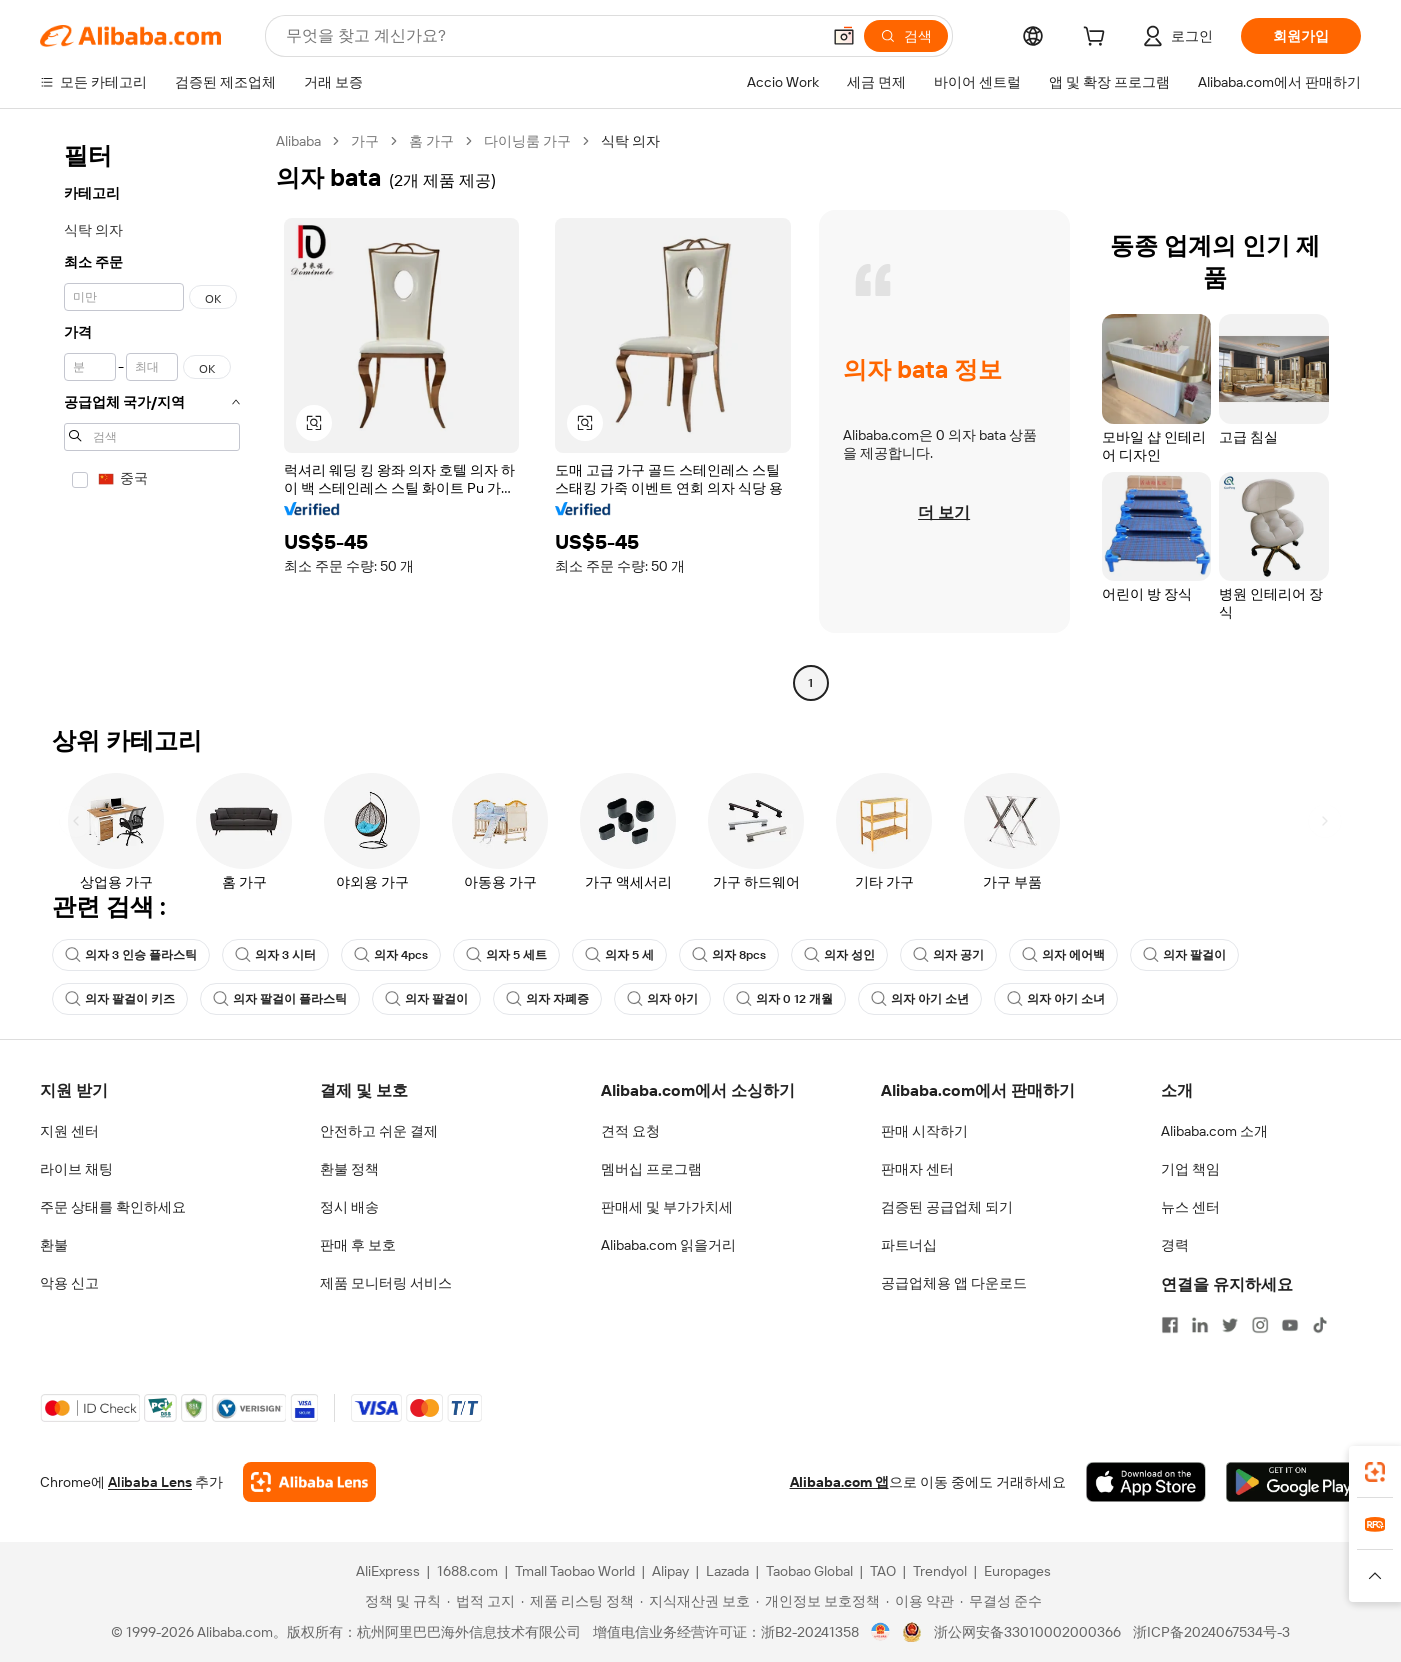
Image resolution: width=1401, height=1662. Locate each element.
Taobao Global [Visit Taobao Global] (809, 1571)
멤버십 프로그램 (651, 1169)
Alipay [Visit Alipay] (670, 1571)
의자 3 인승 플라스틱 (131, 955)
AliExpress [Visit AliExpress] (388, 1571)
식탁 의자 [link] (630, 141)
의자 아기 (662, 999)
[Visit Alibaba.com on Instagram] (1260, 1325)
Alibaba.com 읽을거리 (668, 1245)
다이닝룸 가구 (527, 141)
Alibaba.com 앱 (839, 1482)
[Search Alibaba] (551, 36)
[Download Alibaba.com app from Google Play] (1293, 1482)
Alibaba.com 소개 (1214, 1131)
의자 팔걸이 (1184, 955)
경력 (1175, 1245)
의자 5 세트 (506, 955)
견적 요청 (630, 1131)
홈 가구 (431, 141)
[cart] (1098, 39)
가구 (365, 141)
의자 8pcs (729, 955)
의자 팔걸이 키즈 (120, 999)
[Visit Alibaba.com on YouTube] (1290, 1325)
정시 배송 (349, 1207)
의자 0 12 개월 (784, 999)
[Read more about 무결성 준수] (1001, 1601)
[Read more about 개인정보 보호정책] (818, 1601)
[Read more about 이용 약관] (920, 1601)
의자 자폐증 (547, 999)
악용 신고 (69, 1283)
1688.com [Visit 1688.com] (467, 1571)
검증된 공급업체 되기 (947, 1207)
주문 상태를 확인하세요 (113, 1207)
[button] (844, 36)
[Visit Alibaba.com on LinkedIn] (1200, 1325)
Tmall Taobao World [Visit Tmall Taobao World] (575, 1571)
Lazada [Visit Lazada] (727, 1571)
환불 (54, 1245)
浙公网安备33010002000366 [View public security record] (1027, 1632)
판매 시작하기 (924, 1131)
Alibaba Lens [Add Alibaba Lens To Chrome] (150, 1482)
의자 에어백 (1063, 955)
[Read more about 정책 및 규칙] (400, 1601)
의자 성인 (839, 955)
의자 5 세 (619, 955)
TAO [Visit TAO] (883, 1571)
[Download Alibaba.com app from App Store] (1146, 1482)
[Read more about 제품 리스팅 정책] (577, 1601)
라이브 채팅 (76, 1169)
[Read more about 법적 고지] (481, 1601)
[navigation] (152, 414)
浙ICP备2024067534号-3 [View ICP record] (1211, 1632)
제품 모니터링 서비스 (386, 1283)
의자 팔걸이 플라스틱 (280, 999)
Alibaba (298, 141)
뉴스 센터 (1190, 1207)
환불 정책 (349, 1169)
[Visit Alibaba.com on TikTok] (1320, 1325)
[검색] (906, 36)
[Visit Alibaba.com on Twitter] (1230, 1325)
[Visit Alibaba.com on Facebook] (1170, 1325)
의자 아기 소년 (920, 999)
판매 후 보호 (358, 1245)
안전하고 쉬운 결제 (379, 1131)
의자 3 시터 (275, 955)
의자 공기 (948, 955)
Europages (1017, 1571)
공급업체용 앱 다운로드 (954, 1283)
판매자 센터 (917, 1169)
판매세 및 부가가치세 (667, 1207)
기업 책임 (1190, 1169)
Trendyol (940, 1571)
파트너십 (909, 1245)
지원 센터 (69, 1131)
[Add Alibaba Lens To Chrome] (309, 1482)
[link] (1375, 1472)
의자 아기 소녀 (1056, 999)
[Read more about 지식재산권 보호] (695, 1601)
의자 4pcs (391, 955)
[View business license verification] (880, 1632)
